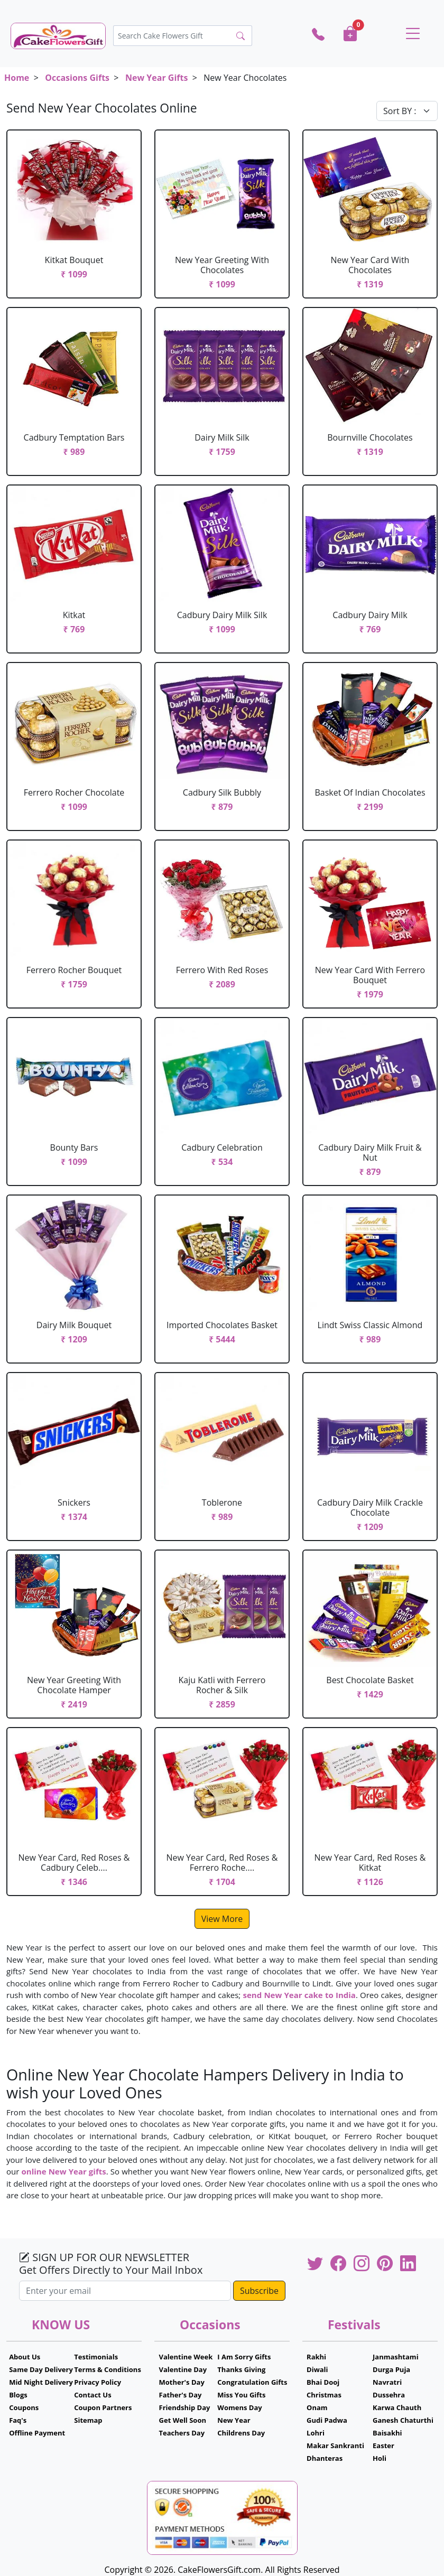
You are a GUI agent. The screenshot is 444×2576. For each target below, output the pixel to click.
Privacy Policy (97, 2382)
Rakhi (316, 2357)
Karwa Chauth (397, 2407)
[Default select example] (407, 111)
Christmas (324, 2395)
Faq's (17, 2420)
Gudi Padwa (327, 2420)
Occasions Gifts (77, 77)
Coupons (24, 2407)
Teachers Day (182, 2433)
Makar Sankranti (335, 2445)
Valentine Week (186, 2357)
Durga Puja (391, 2369)
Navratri (387, 2382)
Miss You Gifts (241, 2395)
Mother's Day (182, 2382)
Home (16, 77)
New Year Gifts (156, 77)
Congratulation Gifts (252, 2382)
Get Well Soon (182, 2420)
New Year (233, 2420)
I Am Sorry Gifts (244, 2357)
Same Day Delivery (41, 2369)
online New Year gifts (63, 2171)
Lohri (316, 2433)
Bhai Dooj (323, 2382)
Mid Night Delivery (41, 2382)
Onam (317, 2407)
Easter (383, 2445)
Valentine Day (183, 2369)
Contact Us (92, 2395)
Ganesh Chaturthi (403, 2420)
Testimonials (96, 2357)
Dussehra (389, 2395)
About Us (24, 2357)
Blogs (18, 2395)
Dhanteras (325, 2458)
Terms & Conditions (107, 2369)
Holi (379, 2458)
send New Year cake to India (299, 1995)
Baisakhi (387, 2433)
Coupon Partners (103, 2407)
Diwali (317, 2369)
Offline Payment (37, 2433)
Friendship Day (184, 2407)
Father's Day (180, 2395)
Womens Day (239, 2407)
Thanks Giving (241, 2369)
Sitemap (88, 2420)
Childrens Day (241, 2433)
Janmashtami (396, 2357)
